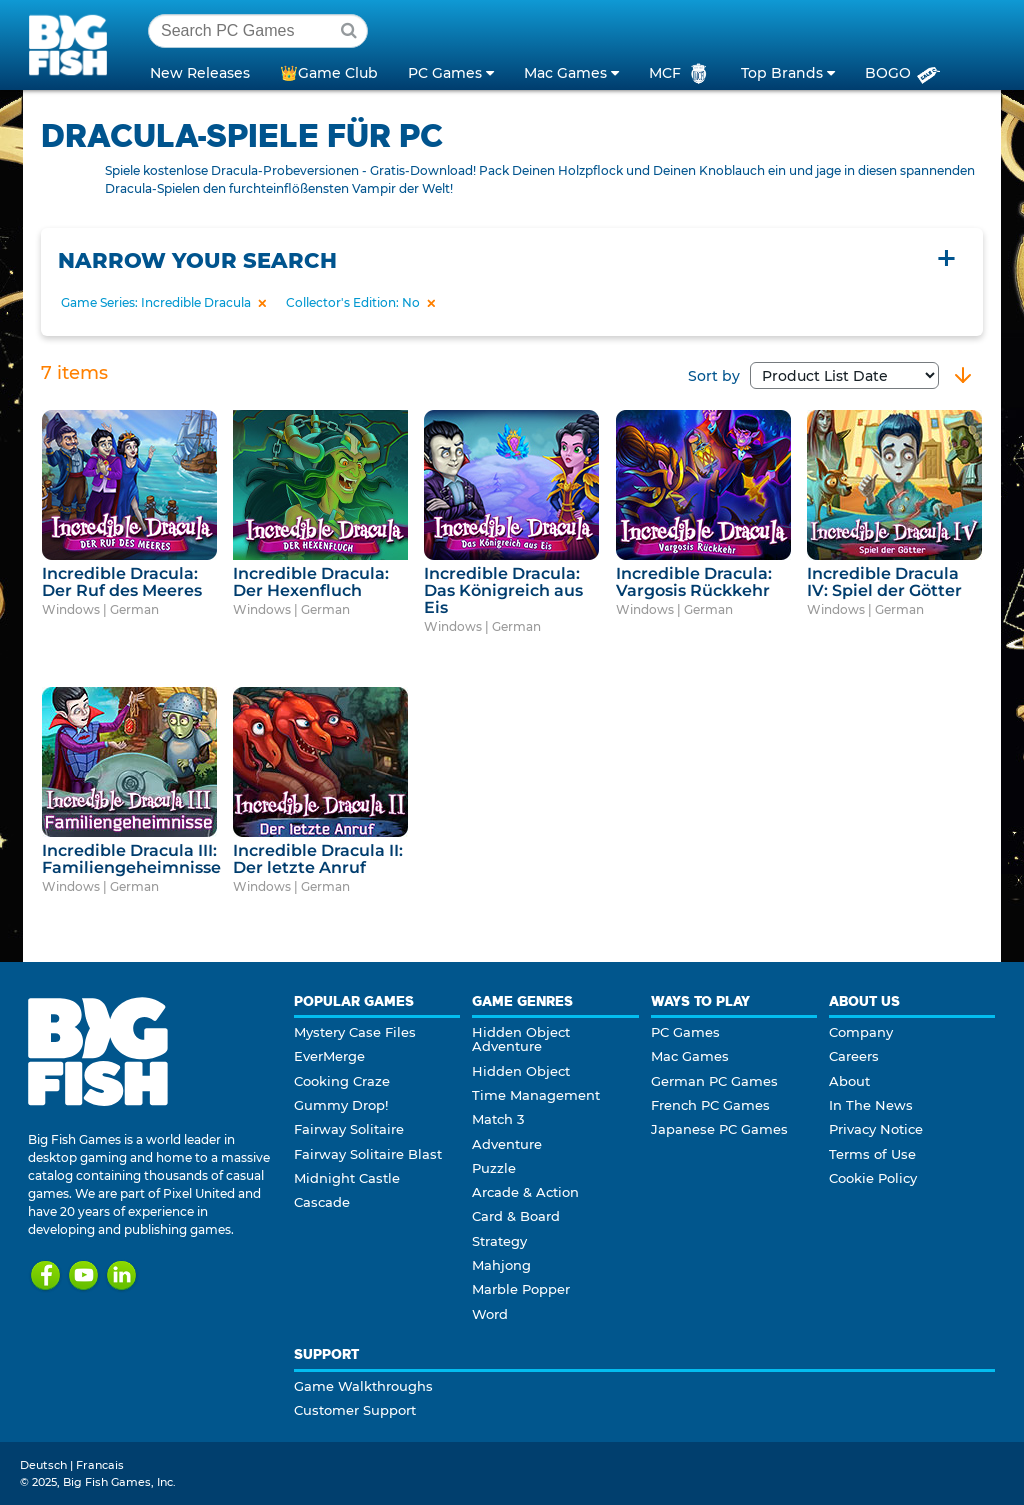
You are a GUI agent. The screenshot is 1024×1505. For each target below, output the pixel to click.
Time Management (536, 1095)
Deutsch (43, 1465)
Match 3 (498, 1119)
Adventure (507, 1144)
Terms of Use (872, 1154)
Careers (854, 1056)
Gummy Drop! (341, 1105)
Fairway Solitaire (349, 1129)
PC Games (685, 1032)
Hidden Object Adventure (521, 1039)
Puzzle (494, 1168)
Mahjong (501, 1265)
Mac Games (690, 1056)
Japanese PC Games (719, 1129)
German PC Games (714, 1081)
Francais (100, 1465)
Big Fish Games (72, 44)
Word (490, 1314)
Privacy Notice (876, 1129)
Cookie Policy (873, 1178)
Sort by (813, 376)
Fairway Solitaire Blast (368, 1154)
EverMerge (329, 1056)
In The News (871, 1105)
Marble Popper (521, 1289)
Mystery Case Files (355, 1032)
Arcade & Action (525, 1192)
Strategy (499, 1241)
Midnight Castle (347, 1178)
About (849, 1081)
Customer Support (355, 1410)
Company (861, 1032)
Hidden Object (521, 1071)
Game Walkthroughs (363, 1386)
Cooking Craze (342, 1081)
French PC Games (710, 1105)
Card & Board (516, 1216)
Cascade (322, 1202)
